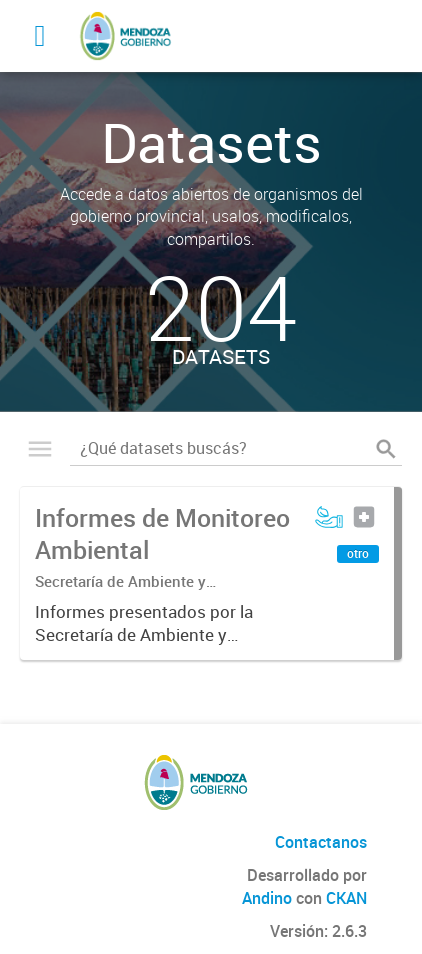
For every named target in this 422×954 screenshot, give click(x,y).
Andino (267, 898)
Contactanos (321, 842)
